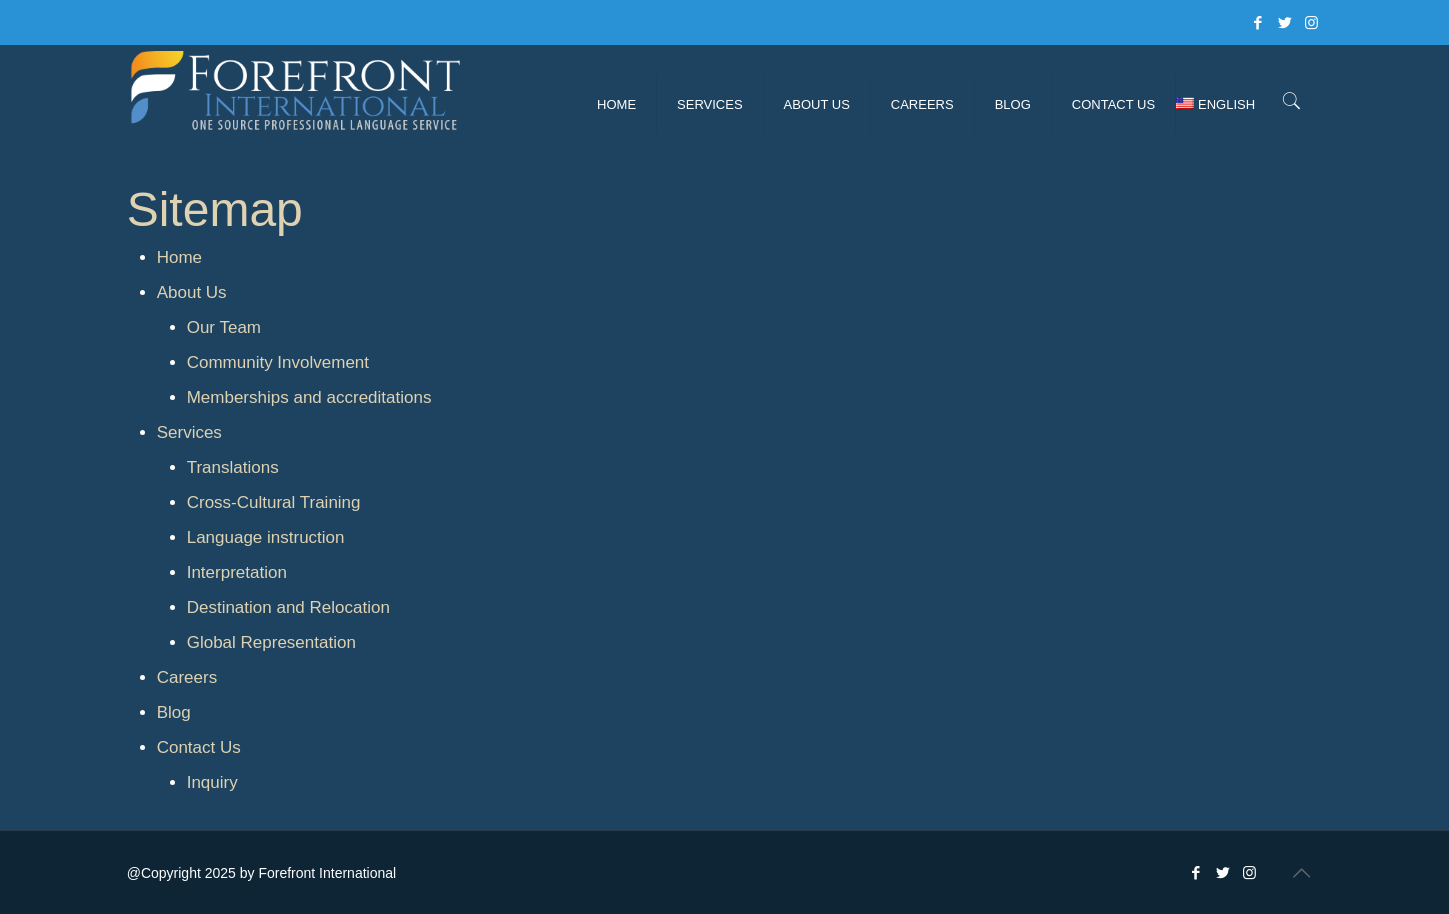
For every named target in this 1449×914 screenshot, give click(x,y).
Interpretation (237, 572)
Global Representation (271, 642)
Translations (233, 467)
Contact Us (199, 747)
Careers (187, 677)
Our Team (224, 327)
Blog (174, 712)
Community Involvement (278, 362)
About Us (192, 292)
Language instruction (266, 537)
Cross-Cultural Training (274, 502)
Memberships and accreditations (309, 397)
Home (179, 257)
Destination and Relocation (288, 607)
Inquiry (212, 782)
